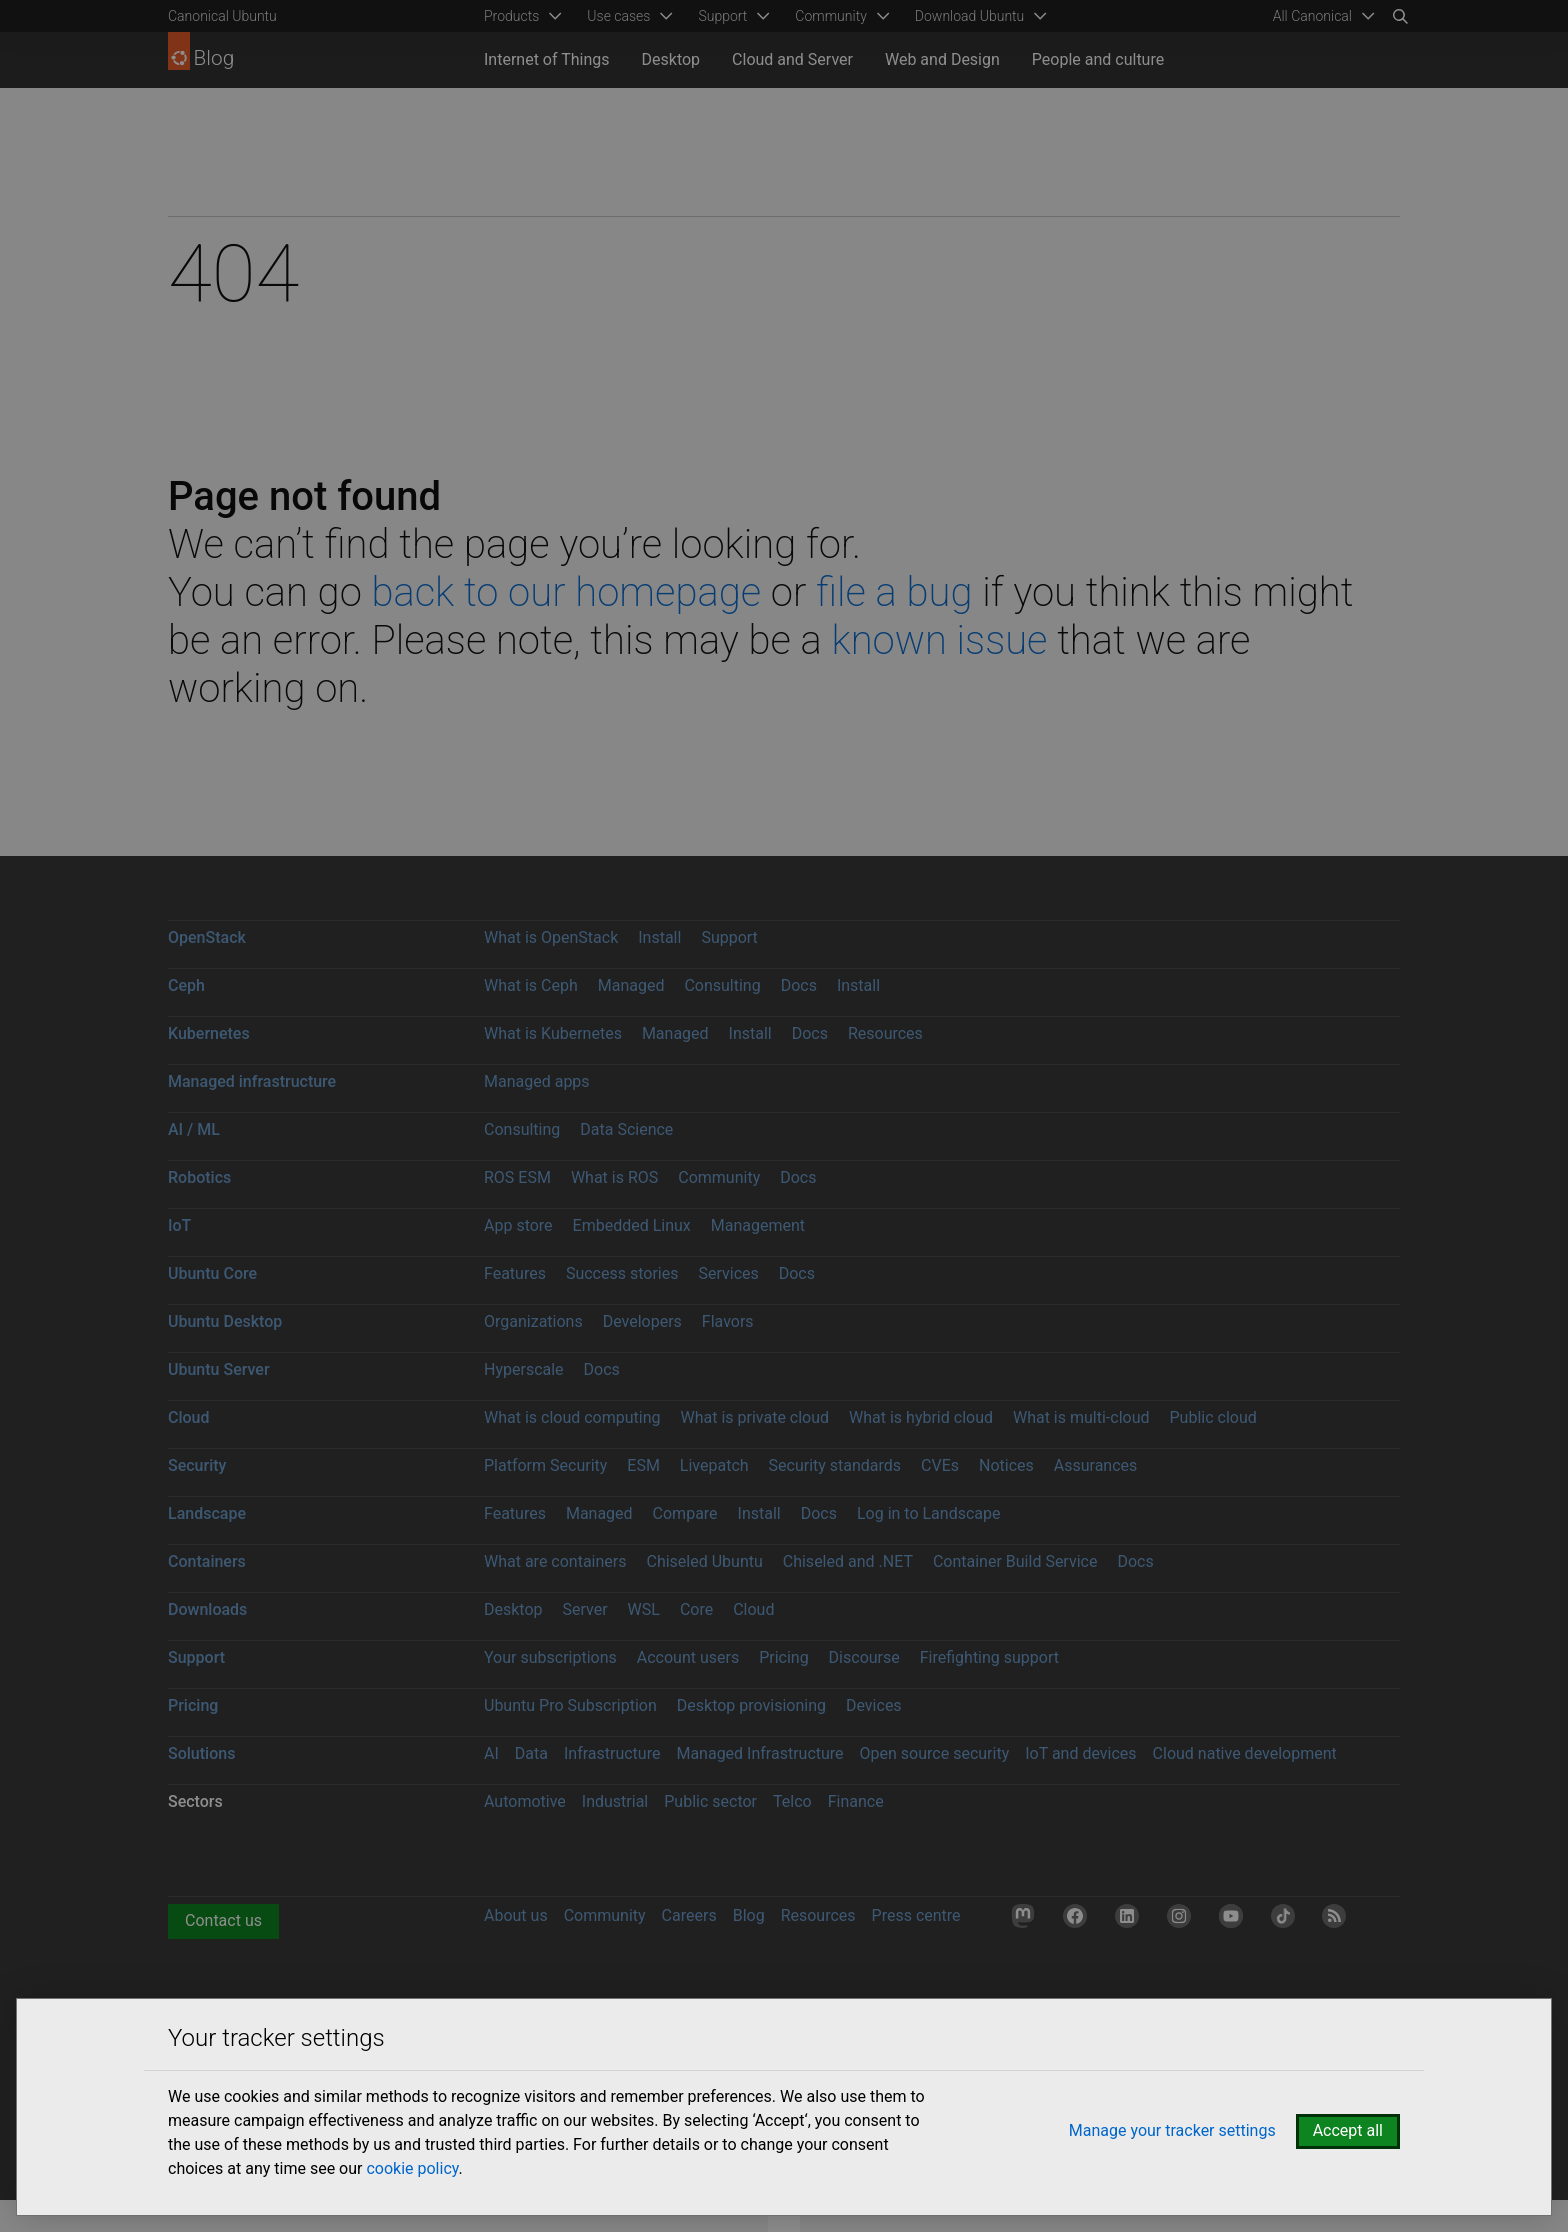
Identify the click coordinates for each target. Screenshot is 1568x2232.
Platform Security (545, 1465)
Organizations (533, 1321)
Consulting (722, 985)
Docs (799, 985)
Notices (1006, 1465)
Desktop (671, 59)
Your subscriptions (550, 1657)
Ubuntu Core (212, 1273)
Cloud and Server (792, 59)
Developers (642, 1321)
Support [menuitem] (722, 16)
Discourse (864, 1657)
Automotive (525, 1801)
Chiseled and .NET (848, 1561)
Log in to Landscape (929, 1513)
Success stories (622, 1273)
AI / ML (194, 1129)
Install (659, 937)
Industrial (615, 1801)
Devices (874, 1705)
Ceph (186, 985)
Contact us (223, 1920)
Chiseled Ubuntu (704, 1561)
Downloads (207, 1609)
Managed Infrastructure (759, 1753)
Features (515, 1273)
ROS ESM (517, 1177)
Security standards (835, 1465)
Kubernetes (209, 1033)
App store (518, 1225)
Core (696, 1609)
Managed (631, 985)
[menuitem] (1320, 16)
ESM (643, 1465)
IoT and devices (1080, 1753)
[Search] (1400, 16)
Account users (688, 1657)
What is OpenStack (551, 937)
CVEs (940, 1465)
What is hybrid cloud (921, 1417)
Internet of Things (547, 59)
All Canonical (1312, 16)
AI (491, 1753)
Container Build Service (1015, 1561)
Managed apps (537, 1081)
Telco (792, 1801)
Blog (749, 1915)
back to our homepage (566, 592)
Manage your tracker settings (1172, 2130)
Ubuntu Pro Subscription (570, 1705)
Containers (207, 1561)
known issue (939, 640)
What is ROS (614, 1177)
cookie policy (412, 2168)
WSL (644, 1609)
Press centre (916, 1915)
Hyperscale (524, 1369)
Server (585, 1609)
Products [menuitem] (511, 16)
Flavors (728, 1321)
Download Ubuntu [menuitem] (970, 16)
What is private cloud (754, 1417)
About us (516, 1915)
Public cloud (1212, 1417)
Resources (885, 1033)
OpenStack (207, 937)
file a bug (894, 592)
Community (719, 1177)
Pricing (784, 1657)
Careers (689, 1915)
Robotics (199, 1177)
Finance (856, 1801)
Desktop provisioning (751, 1705)
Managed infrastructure (252, 1081)
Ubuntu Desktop (225, 1321)
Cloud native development (1245, 1753)
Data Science (626, 1129)
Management (758, 1225)
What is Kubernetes (553, 1033)
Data (531, 1753)
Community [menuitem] (830, 16)
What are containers (555, 1561)
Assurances (1096, 1465)
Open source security (935, 1753)
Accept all (1348, 2130)
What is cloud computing (572, 1417)
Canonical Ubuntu (222, 16)
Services (728, 1273)
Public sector (710, 1801)
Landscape (207, 1513)
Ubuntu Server (219, 1369)
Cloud (189, 1417)
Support (729, 937)
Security (197, 1465)
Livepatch (714, 1465)
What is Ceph (531, 985)
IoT (179, 1225)
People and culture (1098, 59)
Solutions (201, 1753)
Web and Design (942, 59)
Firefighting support (989, 1657)
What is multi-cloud (1081, 1417)
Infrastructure (612, 1753)
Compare (685, 1513)
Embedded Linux (632, 1225)
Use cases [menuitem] (618, 16)
